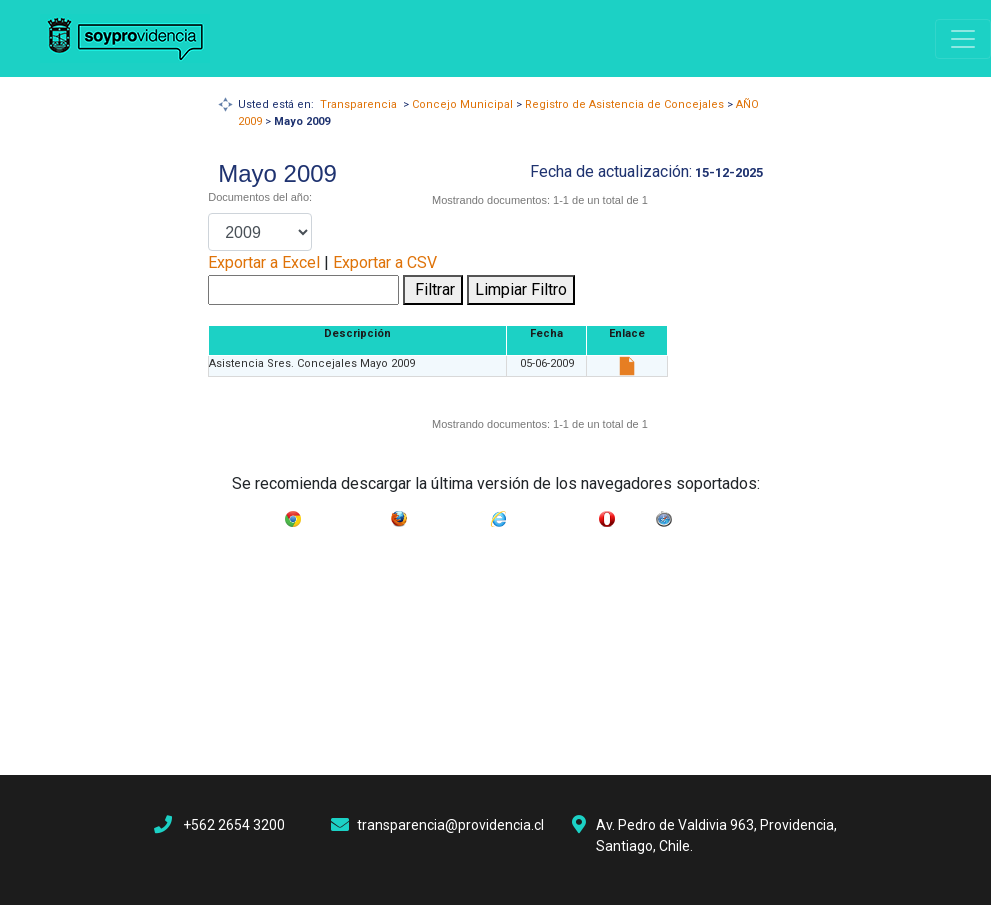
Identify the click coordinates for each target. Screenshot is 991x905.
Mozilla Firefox (448, 514)
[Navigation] (963, 39)
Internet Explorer (553, 514)
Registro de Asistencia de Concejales (624, 104)
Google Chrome (346, 514)
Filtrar (433, 289)
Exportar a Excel (264, 262)
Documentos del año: (260, 197)
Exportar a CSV (385, 262)
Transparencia (358, 104)
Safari (691, 514)
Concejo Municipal (462, 104)
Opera (635, 514)
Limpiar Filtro (521, 289)
